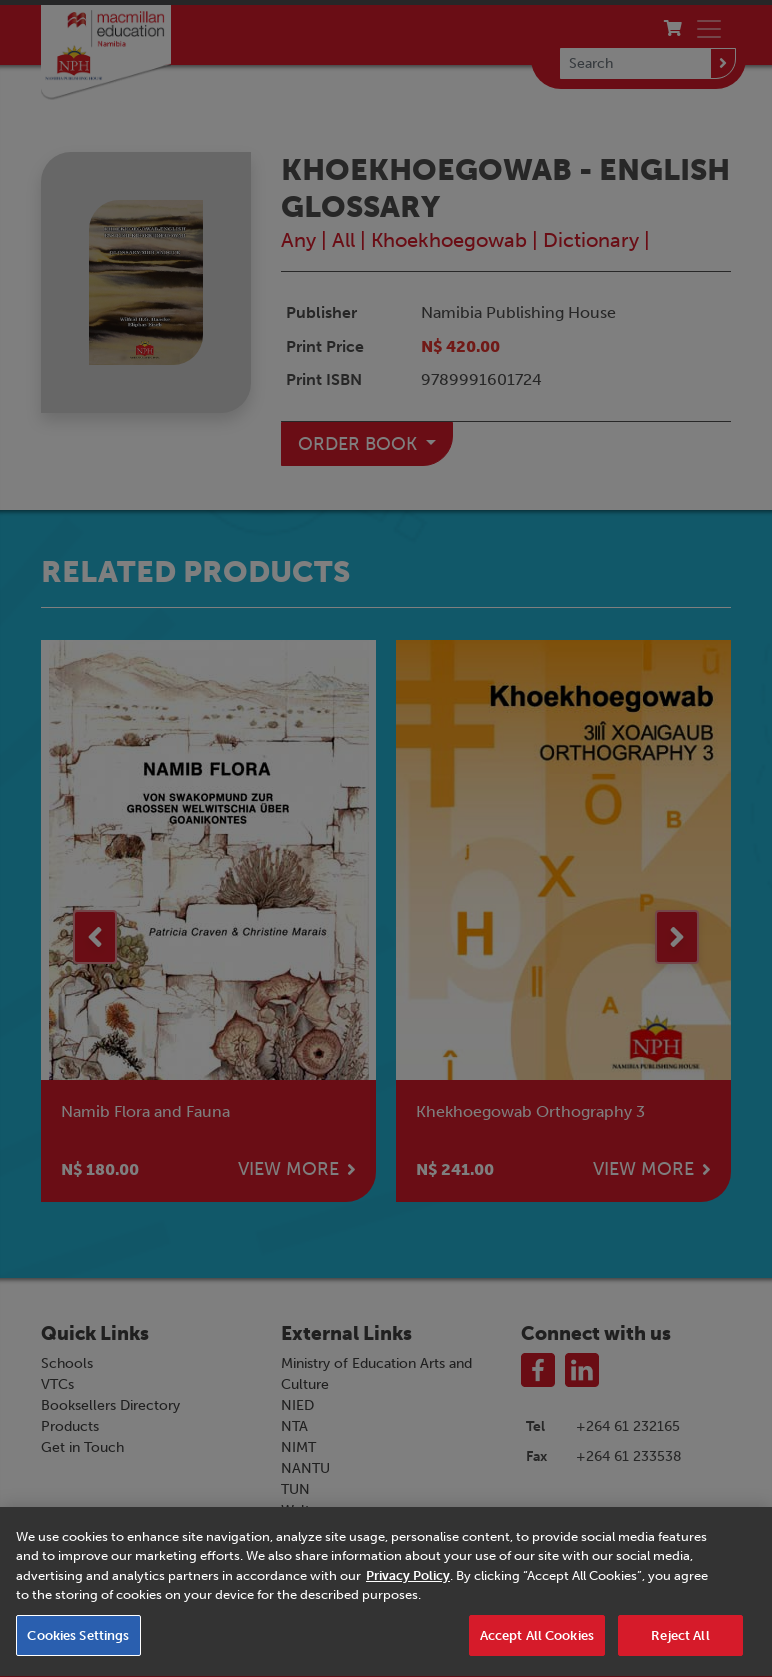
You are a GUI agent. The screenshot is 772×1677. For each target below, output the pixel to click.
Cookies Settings (78, 1651)
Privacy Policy (408, 1591)
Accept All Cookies (537, 1651)
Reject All (680, 1651)
